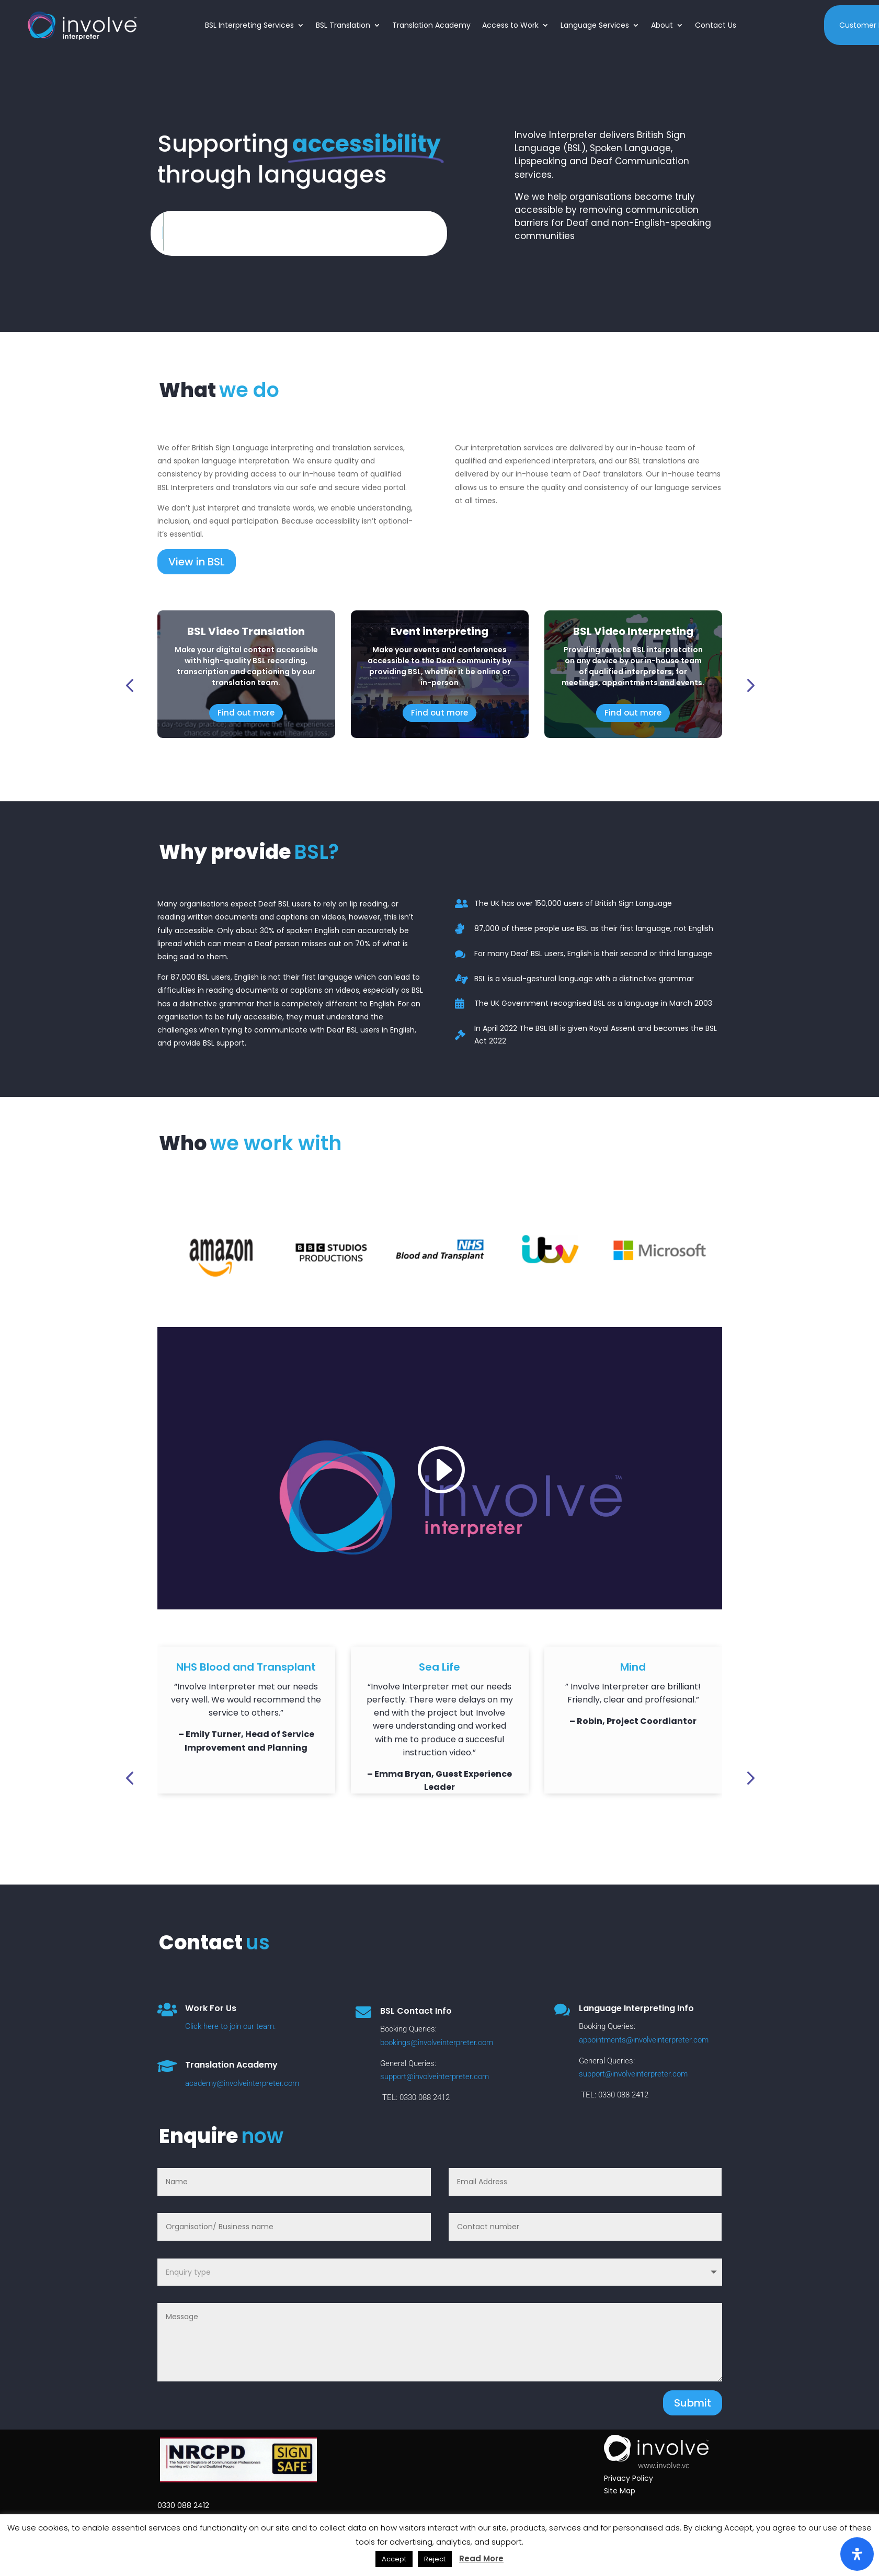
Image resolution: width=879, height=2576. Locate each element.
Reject (435, 2559)
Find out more (246, 712)
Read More (481, 2558)
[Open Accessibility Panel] (857, 2554)
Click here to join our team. (230, 2026)
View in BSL (196, 561)
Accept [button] (394, 2559)
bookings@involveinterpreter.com (436, 2042)
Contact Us (715, 25)
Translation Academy (431, 25)
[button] (129, 685)
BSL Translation (343, 25)
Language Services (595, 25)
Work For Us (210, 2008)
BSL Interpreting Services (249, 25)
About (662, 25)
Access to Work (510, 25)
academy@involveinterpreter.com (242, 2083)
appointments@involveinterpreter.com (644, 2040)
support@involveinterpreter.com (434, 2076)
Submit (692, 2403)
